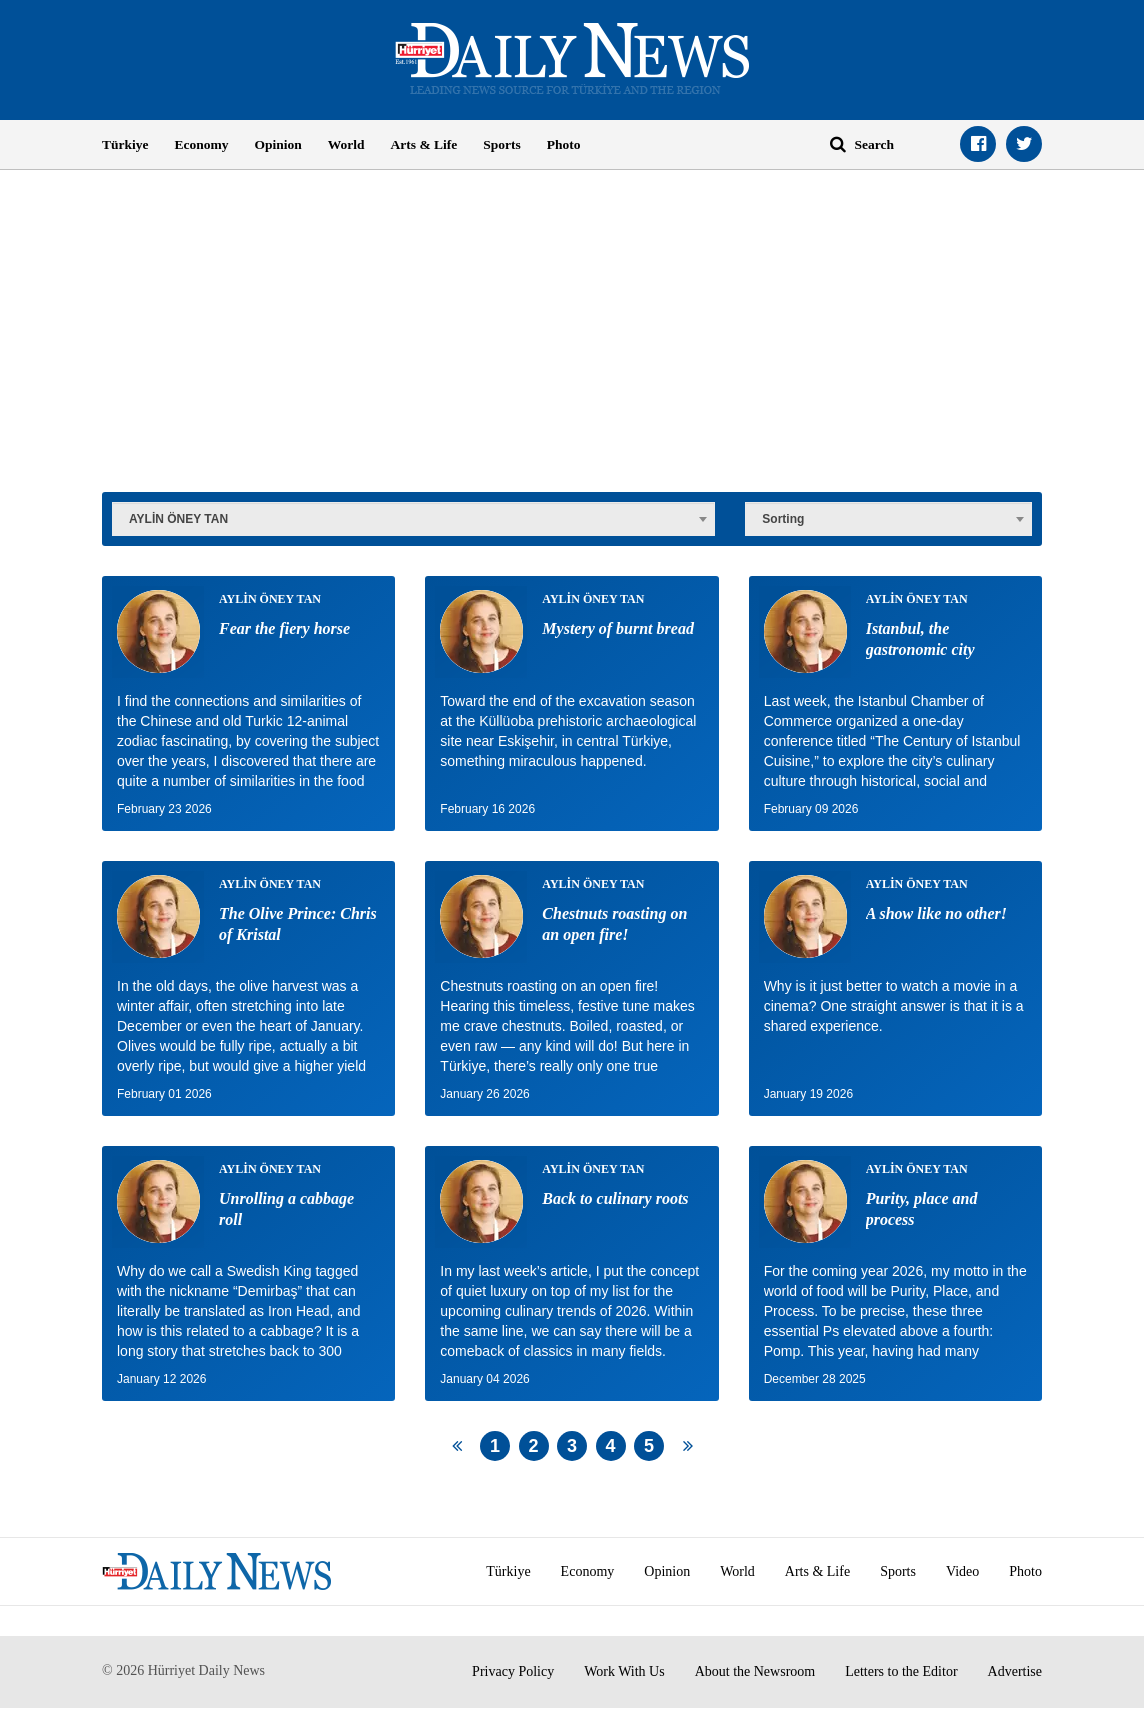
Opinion (278, 144)
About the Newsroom (755, 1671)
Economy (202, 144)
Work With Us (624, 1671)
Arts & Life (424, 144)
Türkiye (125, 144)
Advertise (1015, 1671)
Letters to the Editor (901, 1671)
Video (962, 1571)
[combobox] (413, 517)
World (346, 144)
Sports (502, 144)
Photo (564, 144)
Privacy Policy (513, 1671)
